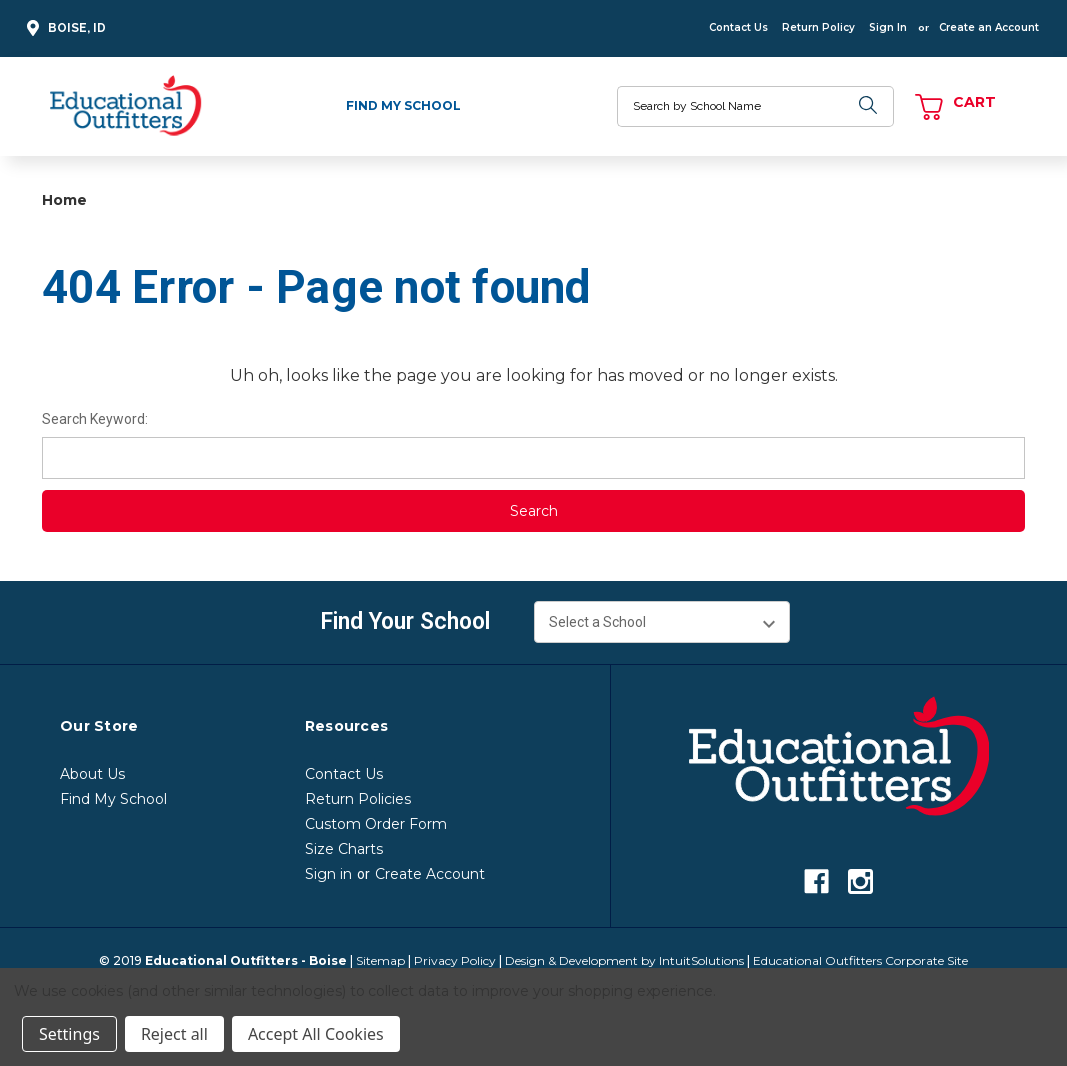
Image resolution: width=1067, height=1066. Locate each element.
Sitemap (380, 960)
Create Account (430, 874)
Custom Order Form (376, 824)
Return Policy (818, 27)
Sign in (328, 874)
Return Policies (358, 799)
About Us (92, 774)
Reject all (174, 1034)
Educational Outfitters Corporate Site (860, 960)
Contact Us (738, 27)
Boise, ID (63, 28)
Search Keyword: (95, 419)
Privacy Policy (455, 960)
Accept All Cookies (316, 1034)
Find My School (403, 105)
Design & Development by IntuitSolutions (624, 960)
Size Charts (344, 849)
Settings (69, 1034)
